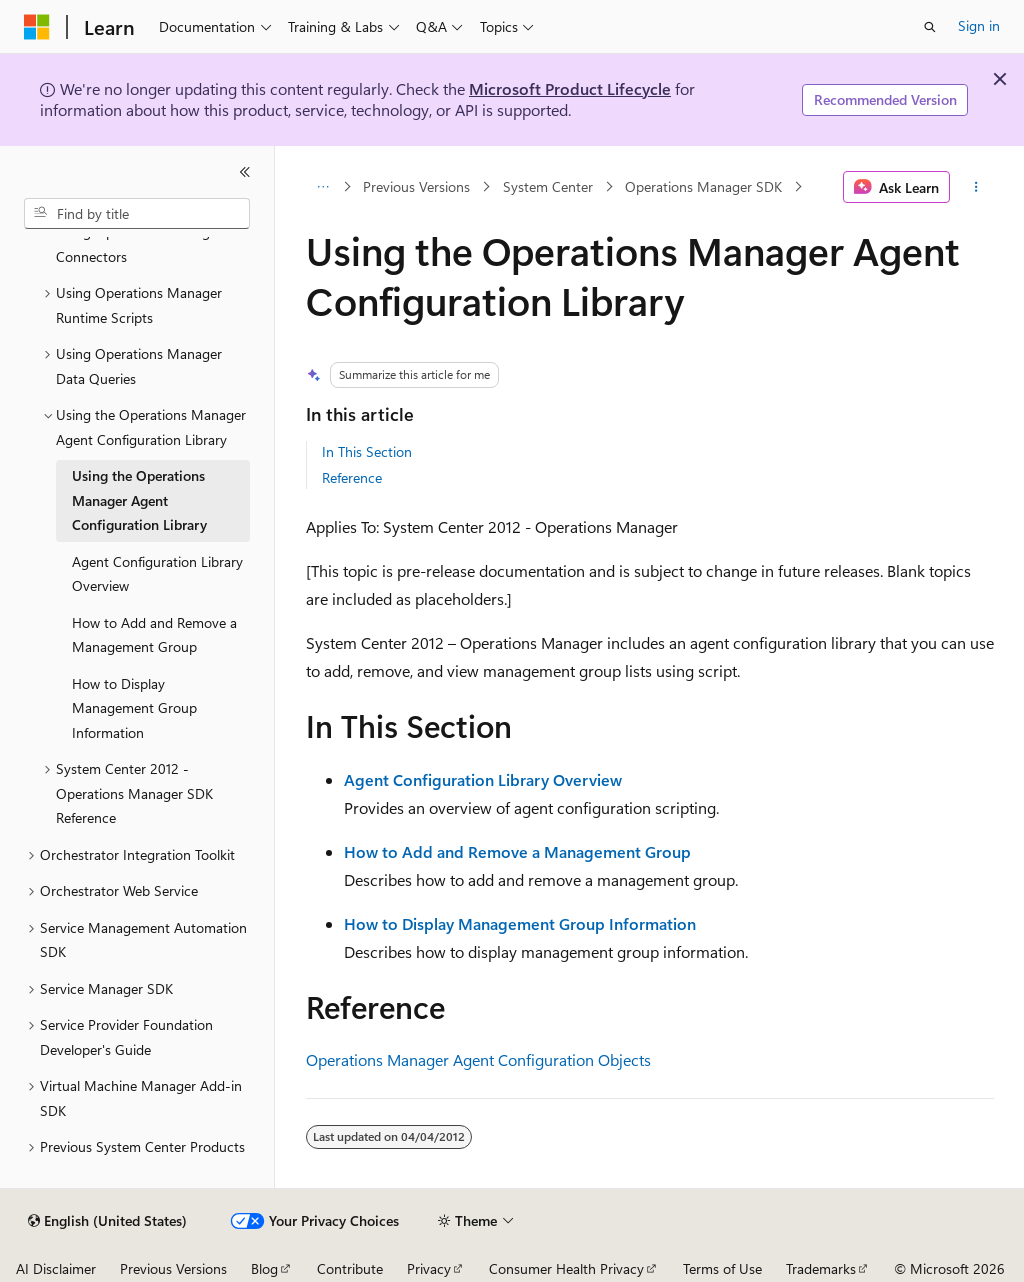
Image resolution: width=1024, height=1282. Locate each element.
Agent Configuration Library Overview (483, 779)
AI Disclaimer (56, 1268)
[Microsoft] (37, 27)
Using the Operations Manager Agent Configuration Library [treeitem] (139, 500)
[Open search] (930, 27)
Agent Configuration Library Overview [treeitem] (157, 574)
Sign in (979, 25)
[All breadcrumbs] (323, 187)
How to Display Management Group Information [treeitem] (134, 708)
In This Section (367, 451)
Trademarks (821, 1268)
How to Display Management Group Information (520, 923)
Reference (352, 477)
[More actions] (975, 187)
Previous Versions (416, 186)
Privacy (429, 1268)
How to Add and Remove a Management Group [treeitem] (154, 635)
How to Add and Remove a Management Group (517, 851)
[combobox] (137, 214)
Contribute (350, 1268)
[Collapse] (245, 172)
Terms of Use (722, 1268)
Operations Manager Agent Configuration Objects (478, 1059)
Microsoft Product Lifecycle (570, 88)
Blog (264, 1268)
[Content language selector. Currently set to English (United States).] (107, 1221)
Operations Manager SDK (703, 186)
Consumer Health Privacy (566, 1268)
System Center (548, 186)
